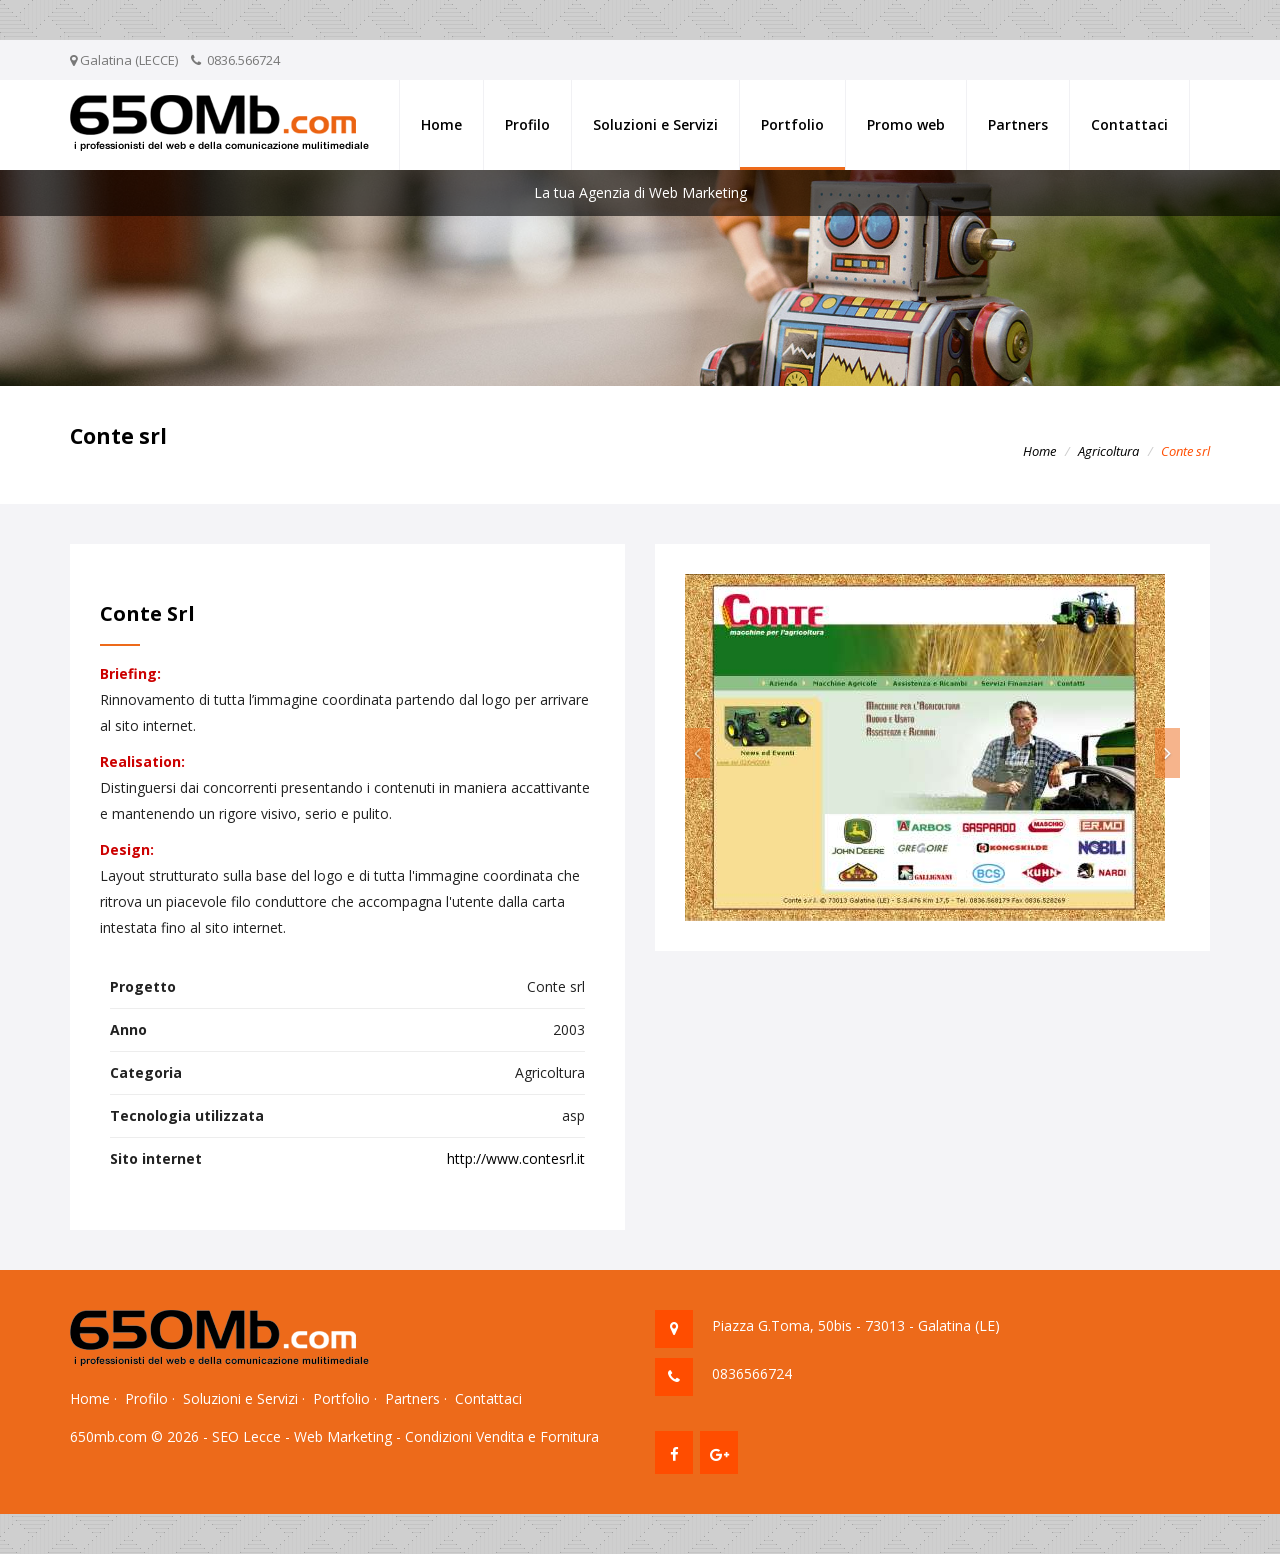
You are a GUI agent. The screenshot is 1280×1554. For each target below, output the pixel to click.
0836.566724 (243, 60)
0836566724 (752, 1373)
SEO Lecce (246, 1436)
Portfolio (792, 124)
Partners (1018, 124)
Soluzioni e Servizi (655, 124)
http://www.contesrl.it (516, 1158)
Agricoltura (1108, 451)
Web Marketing (343, 1436)
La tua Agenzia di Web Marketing (640, 192)
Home (441, 124)
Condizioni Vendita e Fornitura (502, 1436)
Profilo (527, 124)
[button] (697, 753)
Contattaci (1129, 124)
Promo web (906, 124)
